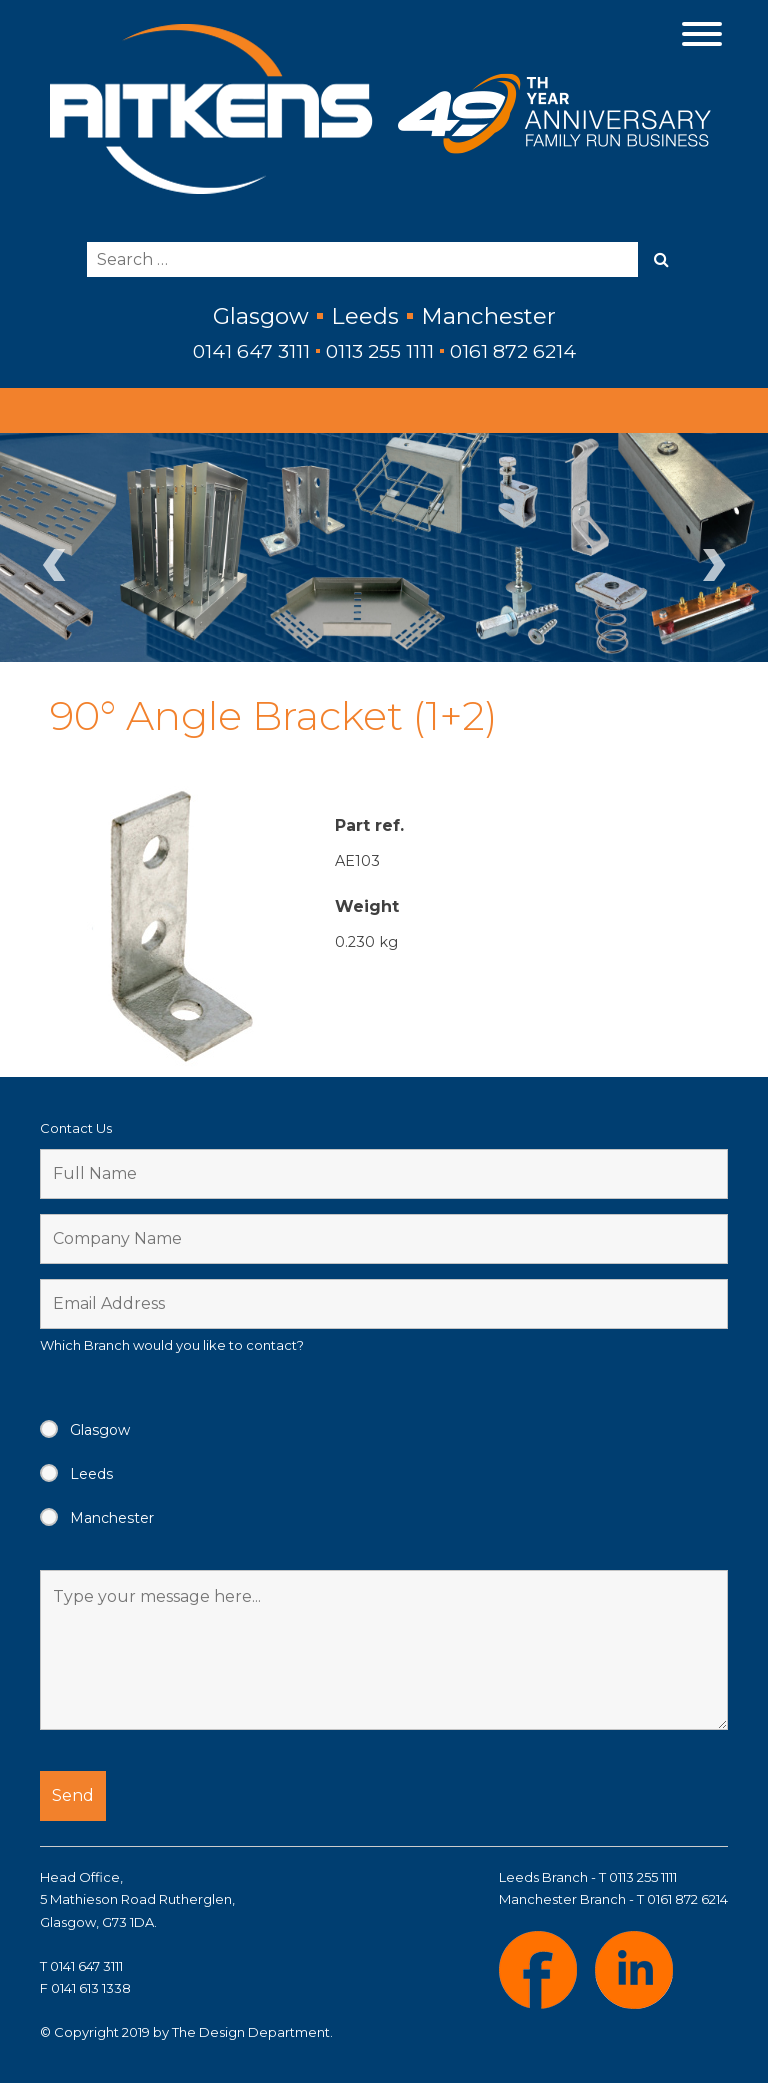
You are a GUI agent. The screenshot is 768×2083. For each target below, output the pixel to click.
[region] (384, 547)
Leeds (91, 1474)
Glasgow (100, 1430)
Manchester (112, 1518)
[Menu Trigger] (702, 32)
